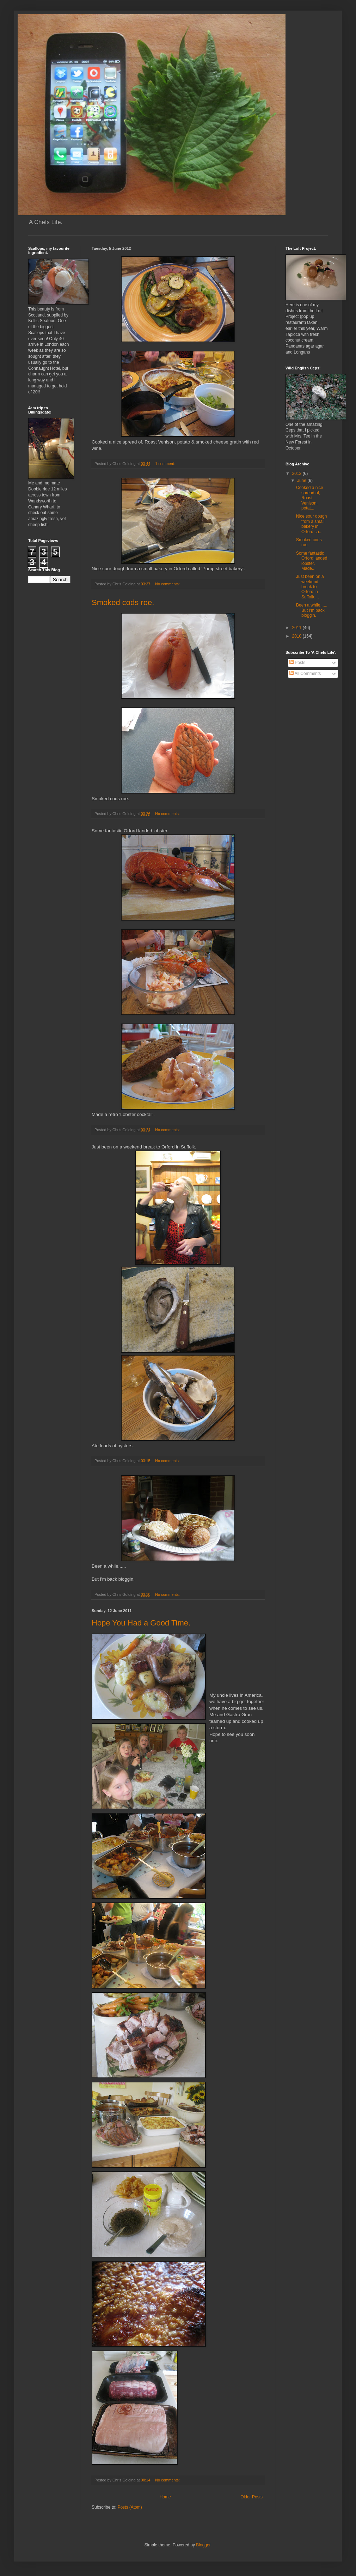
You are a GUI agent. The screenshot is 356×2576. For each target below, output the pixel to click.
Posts (297, 662)
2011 (297, 627)
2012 (297, 473)
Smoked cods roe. (123, 602)
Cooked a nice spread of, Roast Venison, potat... (309, 498)
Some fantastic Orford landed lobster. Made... (311, 561)
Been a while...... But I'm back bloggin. (311, 610)
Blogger (203, 2544)
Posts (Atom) (129, 2507)
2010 (297, 636)
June (302, 480)
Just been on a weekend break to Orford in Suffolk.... (310, 586)
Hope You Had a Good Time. (141, 1622)
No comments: (168, 584)
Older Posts (251, 2496)
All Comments (305, 673)
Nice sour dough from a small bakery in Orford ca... (311, 524)
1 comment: (165, 463)
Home (165, 2496)
